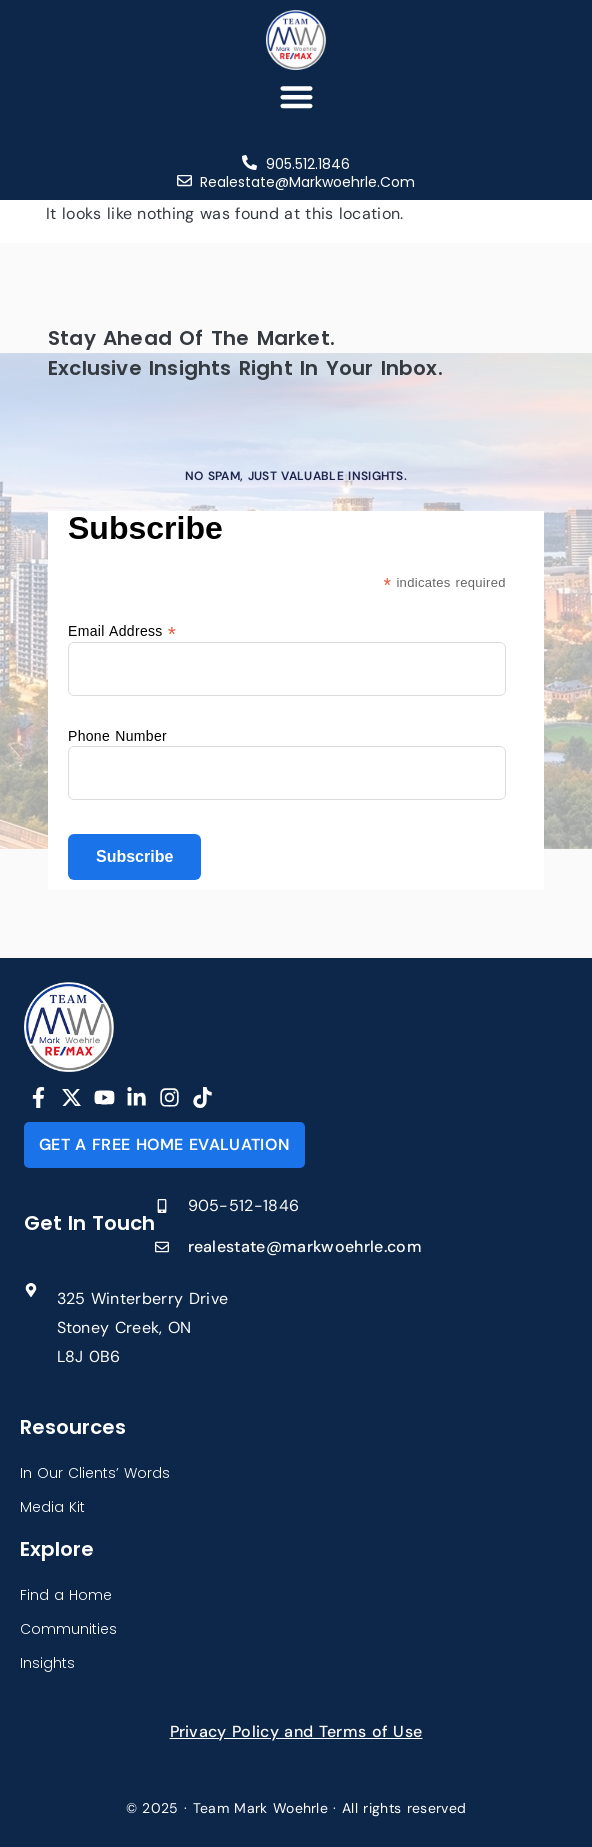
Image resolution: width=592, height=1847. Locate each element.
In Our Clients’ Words (95, 1473)
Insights (47, 1663)
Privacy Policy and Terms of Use (296, 1731)
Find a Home (66, 1595)
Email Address (122, 630)
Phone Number (117, 737)
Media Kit (52, 1507)
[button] (296, 96)
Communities (68, 1629)
